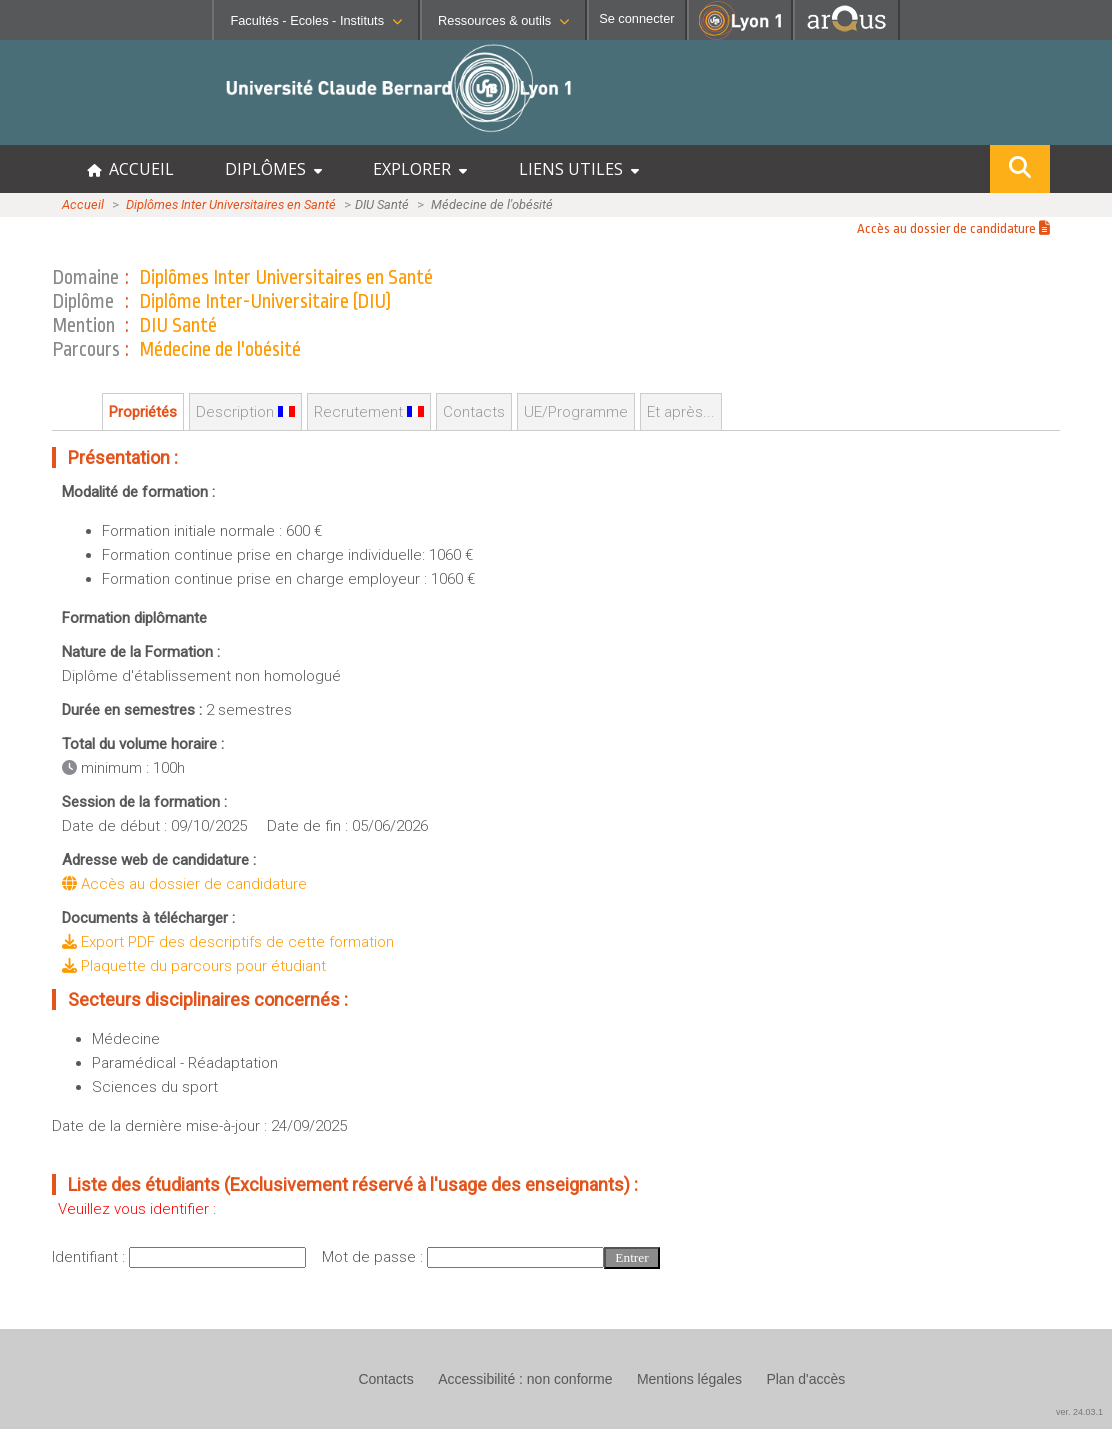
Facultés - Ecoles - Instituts (316, 20)
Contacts (474, 412)
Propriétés (143, 412)
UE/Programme (576, 412)
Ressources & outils (503, 20)
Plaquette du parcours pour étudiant (194, 966)
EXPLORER (420, 169)
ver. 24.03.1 (1079, 1412)
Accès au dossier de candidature (953, 228)
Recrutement (369, 412)
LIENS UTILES (579, 169)
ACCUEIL (130, 169)
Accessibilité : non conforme (525, 1379)
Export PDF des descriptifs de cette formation (228, 942)
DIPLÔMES (273, 169)
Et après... (681, 412)
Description (245, 412)
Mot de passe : (374, 1257)
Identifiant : (90, 1257)
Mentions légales (689, 1379)
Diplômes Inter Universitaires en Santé (231, 204)
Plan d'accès (805, 1379)
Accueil (83, 204)
